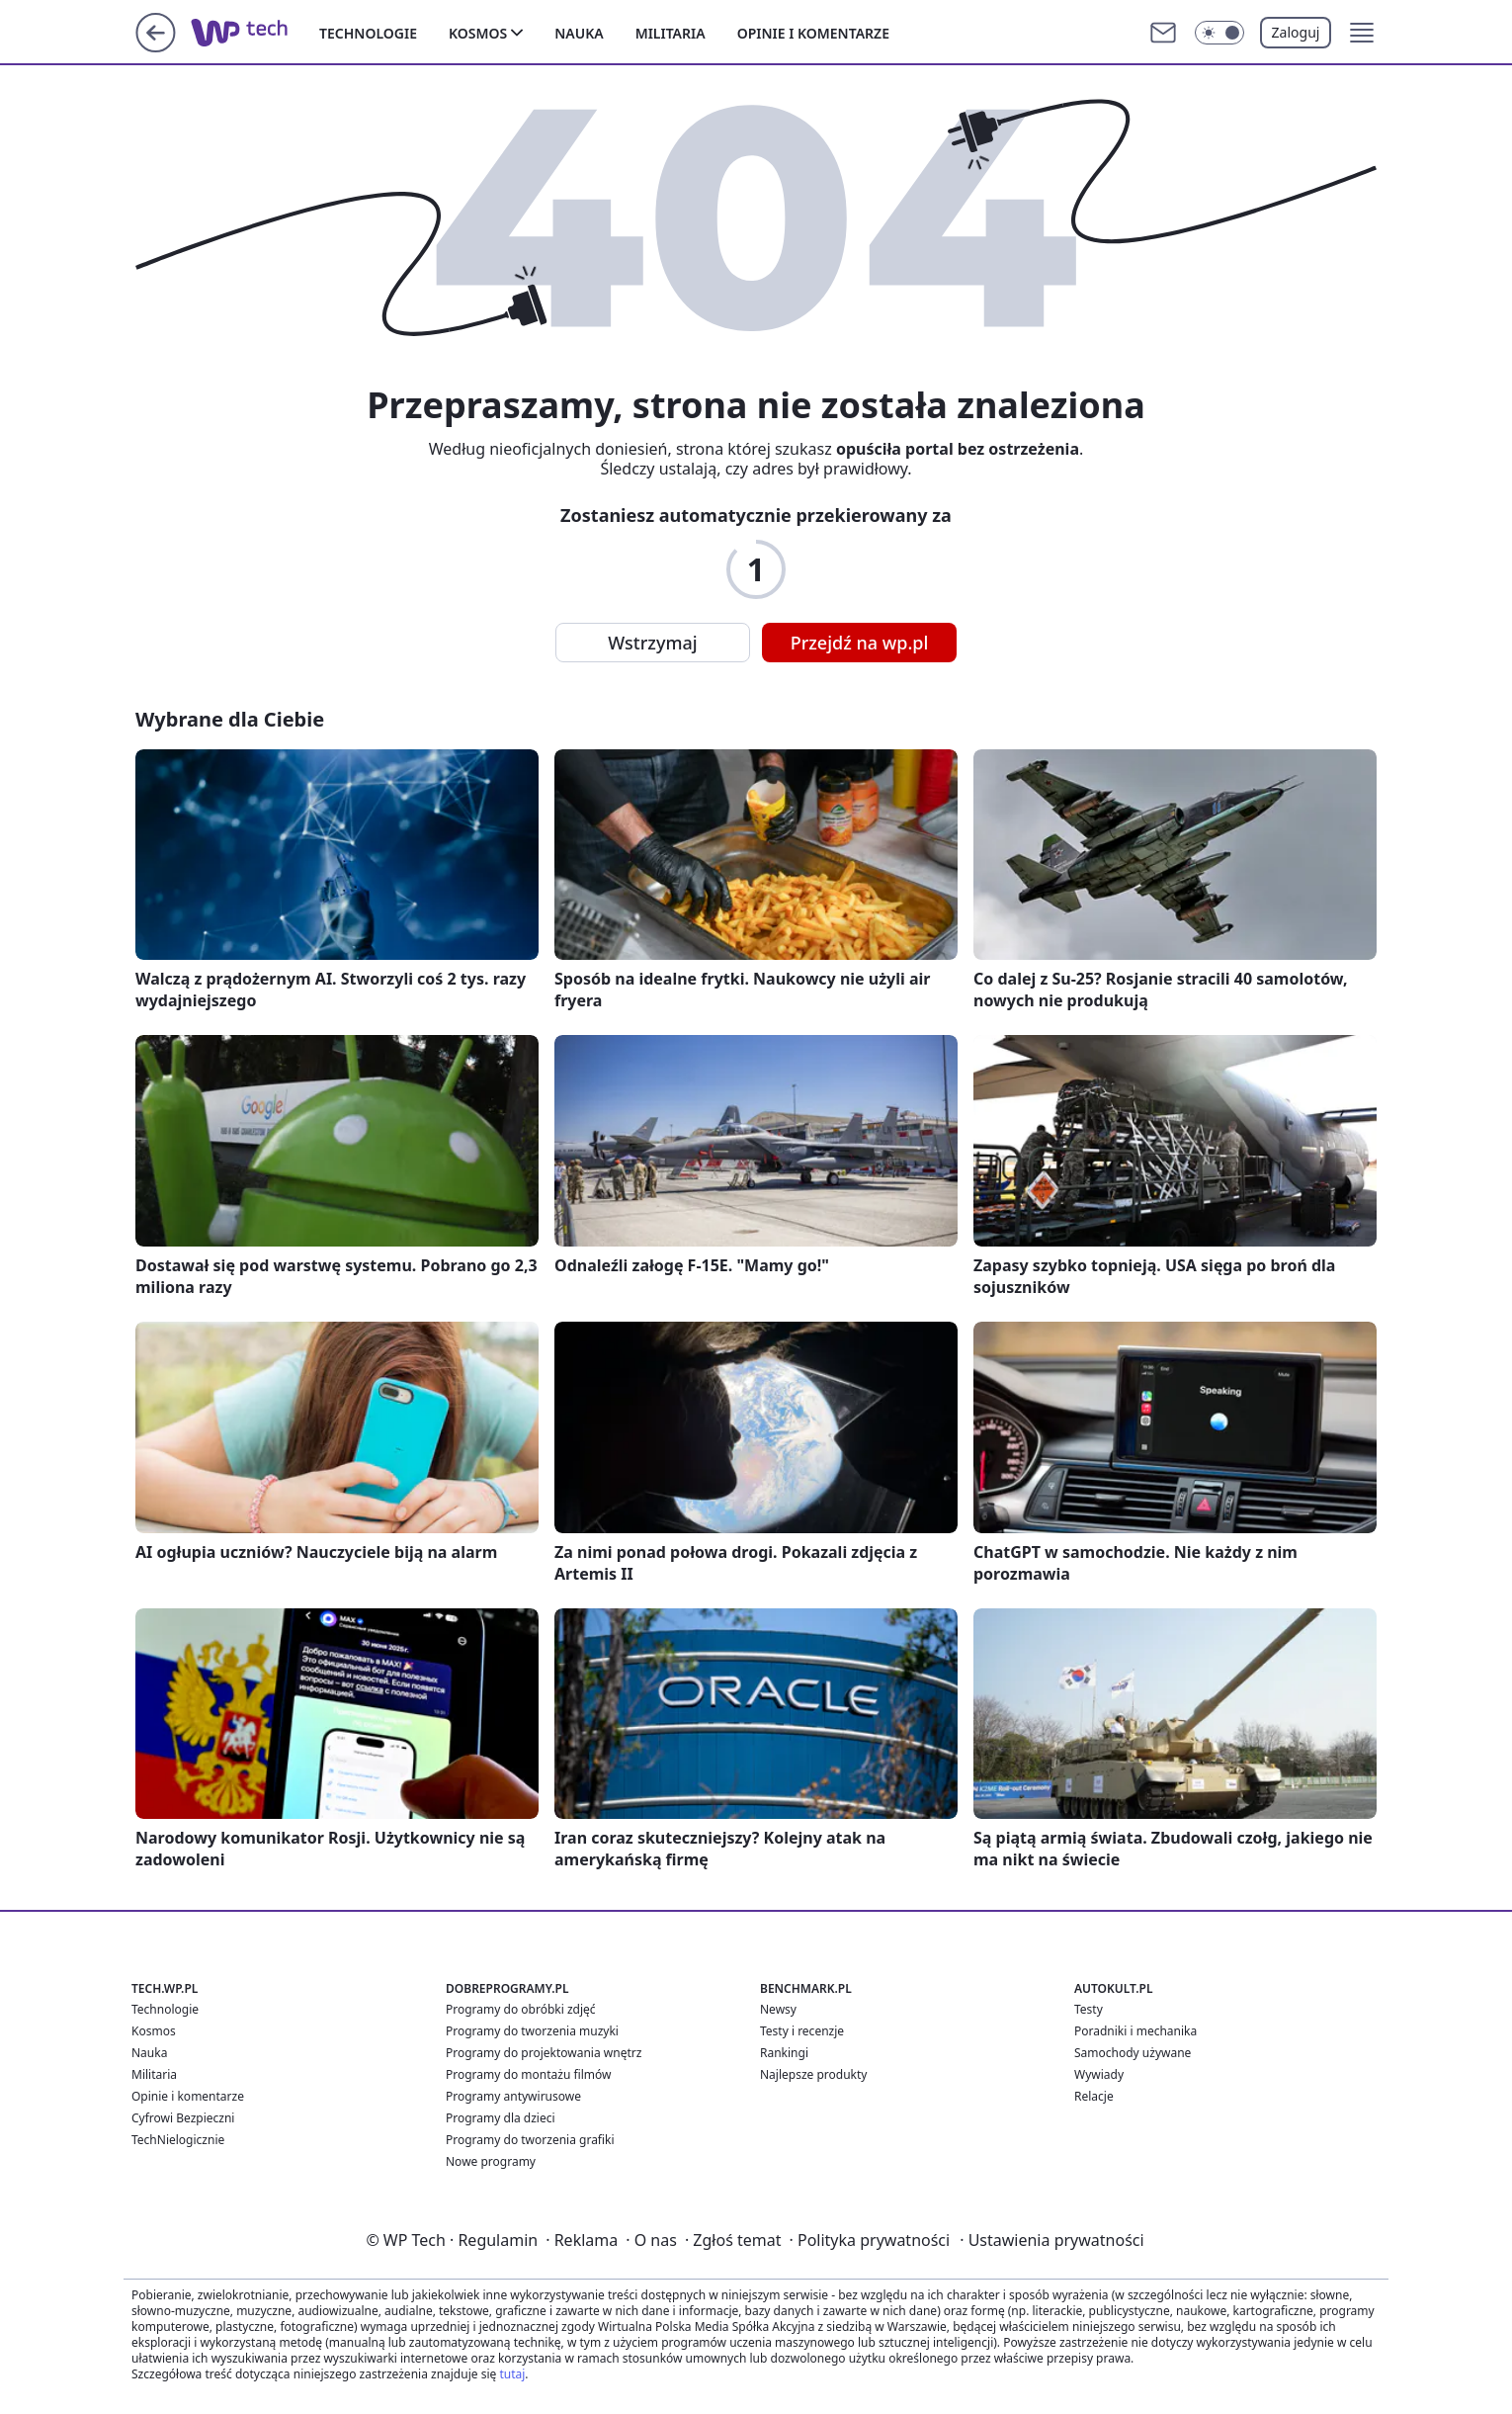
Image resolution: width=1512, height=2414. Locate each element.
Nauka (578, 33)
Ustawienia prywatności (1051, 2240)
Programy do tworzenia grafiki (530, 2139)
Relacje (1094, 2096)
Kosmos (478, 33)
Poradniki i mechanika (1135, 2031)
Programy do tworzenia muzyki (532, 2031)
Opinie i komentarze (813, 33)
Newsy (778, 2009)
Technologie (368, 33)
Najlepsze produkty (813, 2074)
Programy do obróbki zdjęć (521, 2009)
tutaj (512, 2374)
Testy (1088, 2009)
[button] (1362, 32)
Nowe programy (491, 2161)
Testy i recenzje (802, 2031)
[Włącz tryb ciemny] (1219, 32)
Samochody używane (1132, 2052)
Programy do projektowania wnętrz (543, 2052)
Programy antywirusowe (513, 2096)
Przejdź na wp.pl (860, 642)
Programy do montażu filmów (528, 2074)
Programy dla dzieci (500, 2118)
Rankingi (784, 2052)
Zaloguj (1296, 32)
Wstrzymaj (652, 642)
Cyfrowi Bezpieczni (182, 2118)
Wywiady (1099, 2074)
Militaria (670, 33)
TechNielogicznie (177, 2139)
